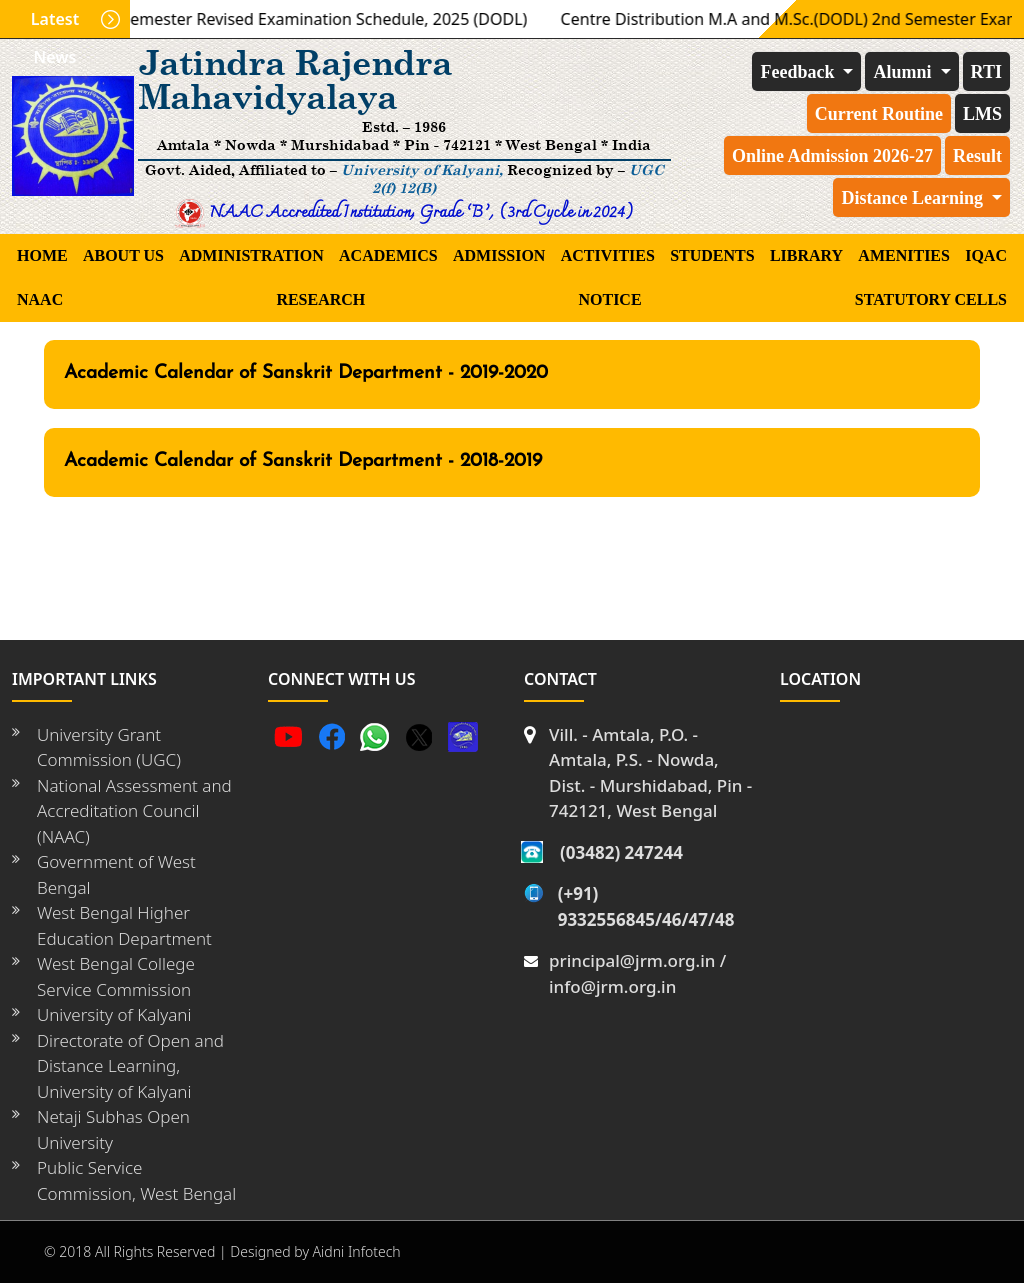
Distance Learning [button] (914, 198)
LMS (982, 114)
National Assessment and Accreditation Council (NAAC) (134, 811)
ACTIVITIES (608, 255)
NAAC (40, 299)
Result (977, 156)
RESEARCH (320, 299)
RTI (986, 72)
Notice (609, 299)
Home (42, 255)
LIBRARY (806, 255)
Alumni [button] (904, 72)
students (712, 255)
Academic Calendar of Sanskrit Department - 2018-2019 (303, 461)
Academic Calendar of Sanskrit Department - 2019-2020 (306, 373)
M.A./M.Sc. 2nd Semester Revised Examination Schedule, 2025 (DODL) (274, 19)
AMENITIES (904, 255)
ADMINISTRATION (251, 255)
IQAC (986, 255)
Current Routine (879, 114)
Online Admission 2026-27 (832, 156)
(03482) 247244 (621, 852)
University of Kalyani (114, 1014)
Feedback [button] (799, 72)
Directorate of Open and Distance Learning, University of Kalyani (130, 1066)
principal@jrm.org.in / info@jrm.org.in (637, 973)
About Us (123, 255)
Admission (499, 255)
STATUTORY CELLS (931, 299)
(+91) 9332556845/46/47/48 (646, 906)
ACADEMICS (388, 255)
